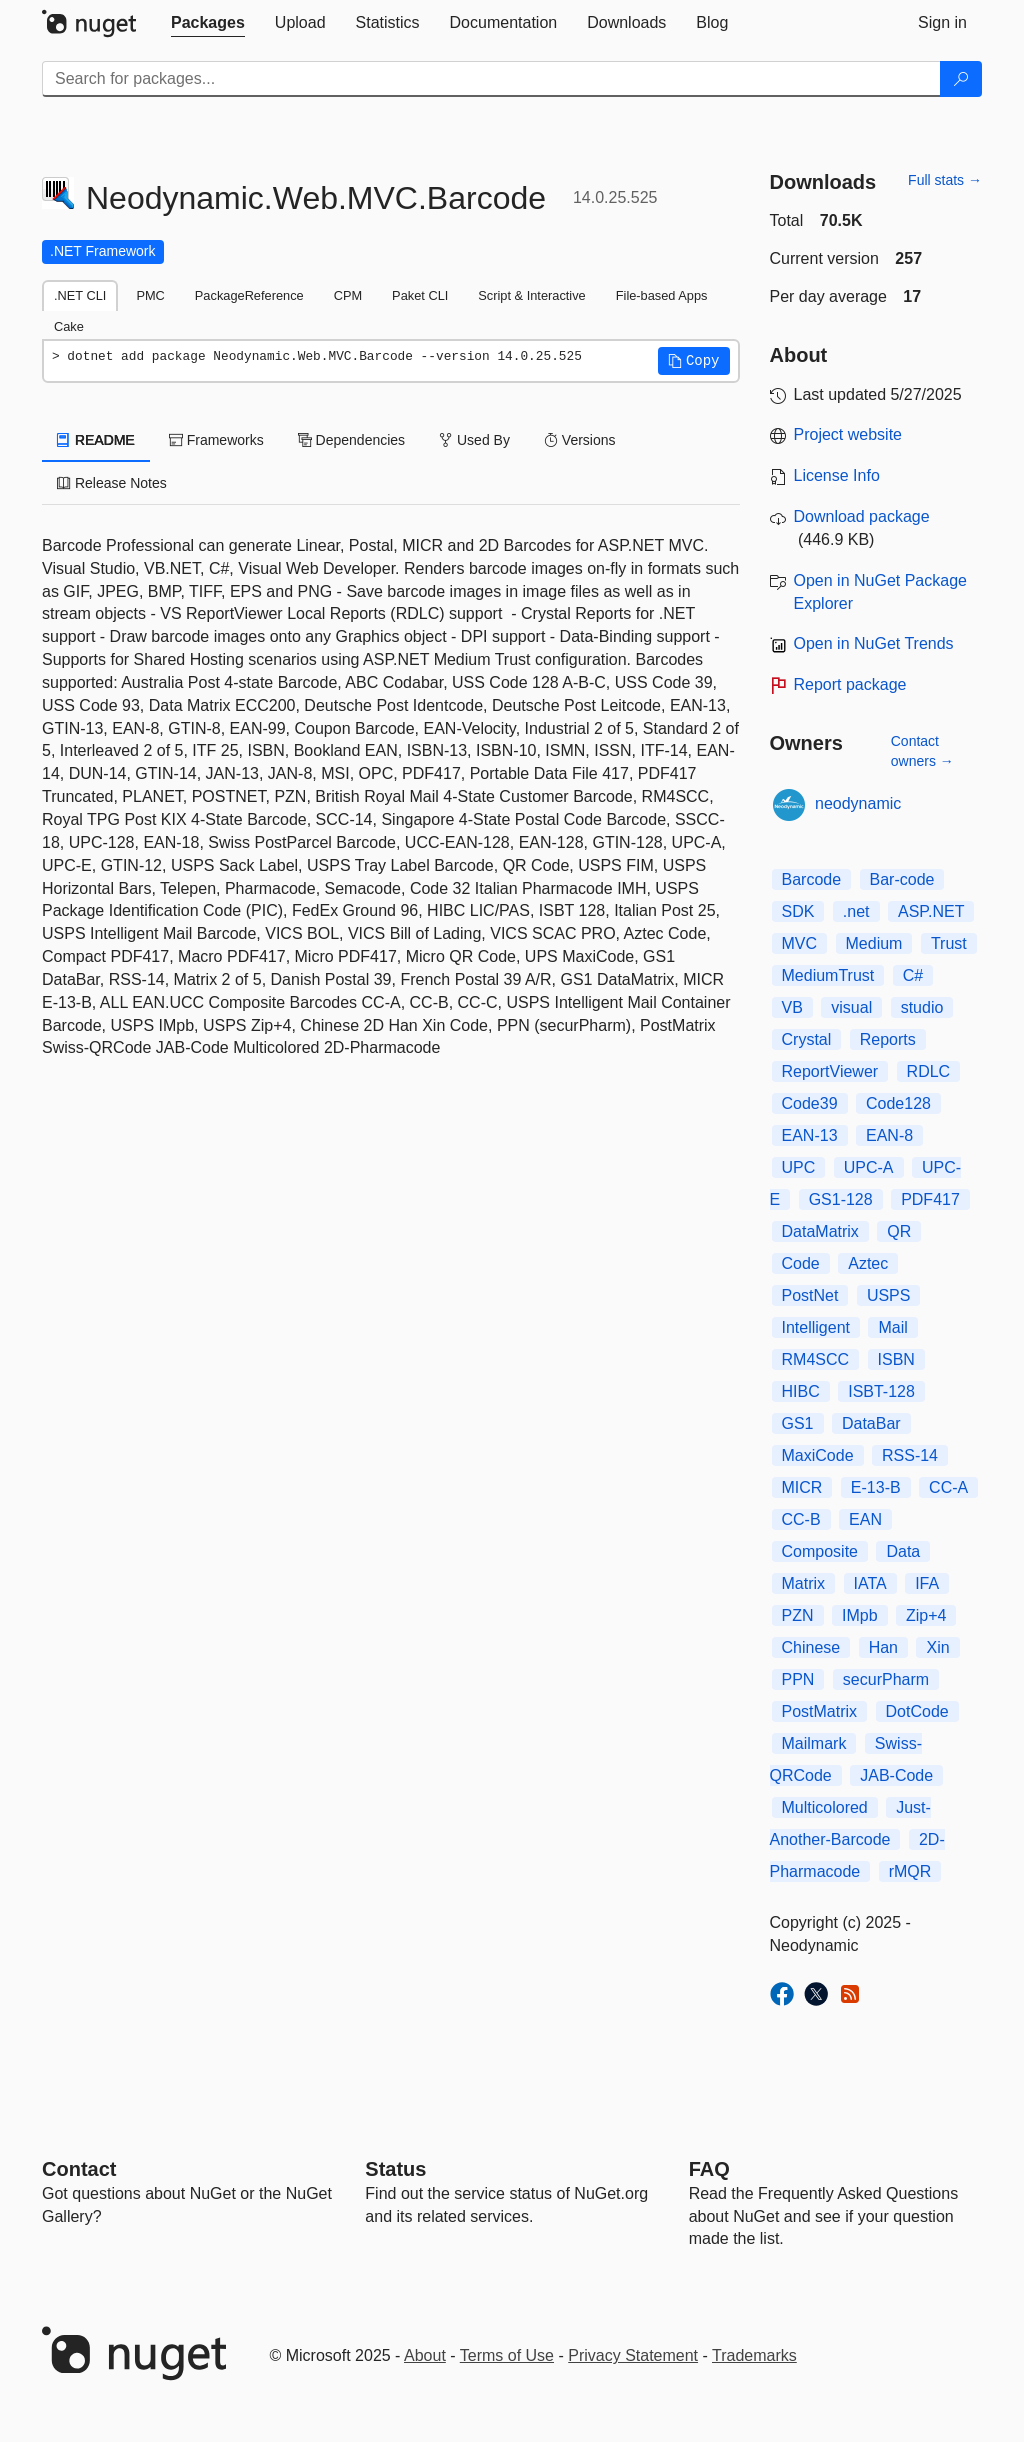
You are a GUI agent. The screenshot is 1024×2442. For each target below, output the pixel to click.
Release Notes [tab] (112, 483)
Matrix (804, 1583)
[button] (694, 361)
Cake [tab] (69, 326)
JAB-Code (896, 1775)
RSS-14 (910, 1455)
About (425, 2355)
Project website (848, 434)
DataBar (871, 1423)
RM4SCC (816, 1359)
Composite (820, 1551)
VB (792, 1007)
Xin (937, 1647)
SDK (798, 911)
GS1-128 (841, 1199)
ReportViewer (830, 1071)
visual (851, 1007)
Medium (874, 943)
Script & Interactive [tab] (531, 295)
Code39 (810, 1103)
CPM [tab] (348, 295)
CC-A (948, 1487)
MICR (802, 1487)
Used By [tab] (474, 440)
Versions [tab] (580, 440)
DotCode (917, 1711)
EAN (865, 1519)
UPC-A (869, 1167)
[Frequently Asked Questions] (709, 2169)
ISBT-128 (881, 1391)
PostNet (810, 1295)
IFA (927, 1583)
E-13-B (876, 1487)
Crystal (807, 1039)
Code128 (898, 1103)
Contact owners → (922, 751)
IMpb (860, 1615)
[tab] (208, 23)
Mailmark (814, 1743)
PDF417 (930, 1199)
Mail (892, 1327)
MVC (800, 943)
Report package (850, 684)
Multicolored (825, 1807)
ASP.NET (931, 911)
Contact (79, 2169)
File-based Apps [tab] (662, 295)
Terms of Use (507, 2355)
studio (922, 1007)
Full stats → (945, 180)
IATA (870, 1583)
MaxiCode (818, 1455)
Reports (888, 1039)
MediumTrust (828, 975)
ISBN (896, 1359)
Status (395, 2169)
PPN (798, 1679)
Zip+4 (926, 1615)
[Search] (961, 79)
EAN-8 (889, 1135)
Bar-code (902, 879)
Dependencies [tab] (351, 440)
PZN (798, 1615)
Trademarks (754, 2355)
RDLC (929, 1071)
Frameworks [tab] (216, 440)
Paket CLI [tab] (420, 295)
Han (883, 1647)
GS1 (798, 1423)
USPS (889, 1295)
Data (903, 1551)
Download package (862, 516)
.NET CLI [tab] (80, 295)
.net (856, 911)
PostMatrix (820, 1711)
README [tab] (96, 440)
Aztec (868, 1263)
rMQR (910, 1871)
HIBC (801, 1391)
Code (801, 1263)
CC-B (801, 1519)
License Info (837, 475)
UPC (799, 1167)
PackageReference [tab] (249, 295)
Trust (949, 943)
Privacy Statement (633, 2355)
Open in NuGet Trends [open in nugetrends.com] (874, 643)
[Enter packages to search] (491, 79)
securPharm (886, 1679)
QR (899, 1231)
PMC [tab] (150, 295)
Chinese (811, 1647)
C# (913, 975)
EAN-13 (810, 1135)
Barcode (812, 879)
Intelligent (816, 1327)
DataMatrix (820, 1231)
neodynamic (858, 803)
